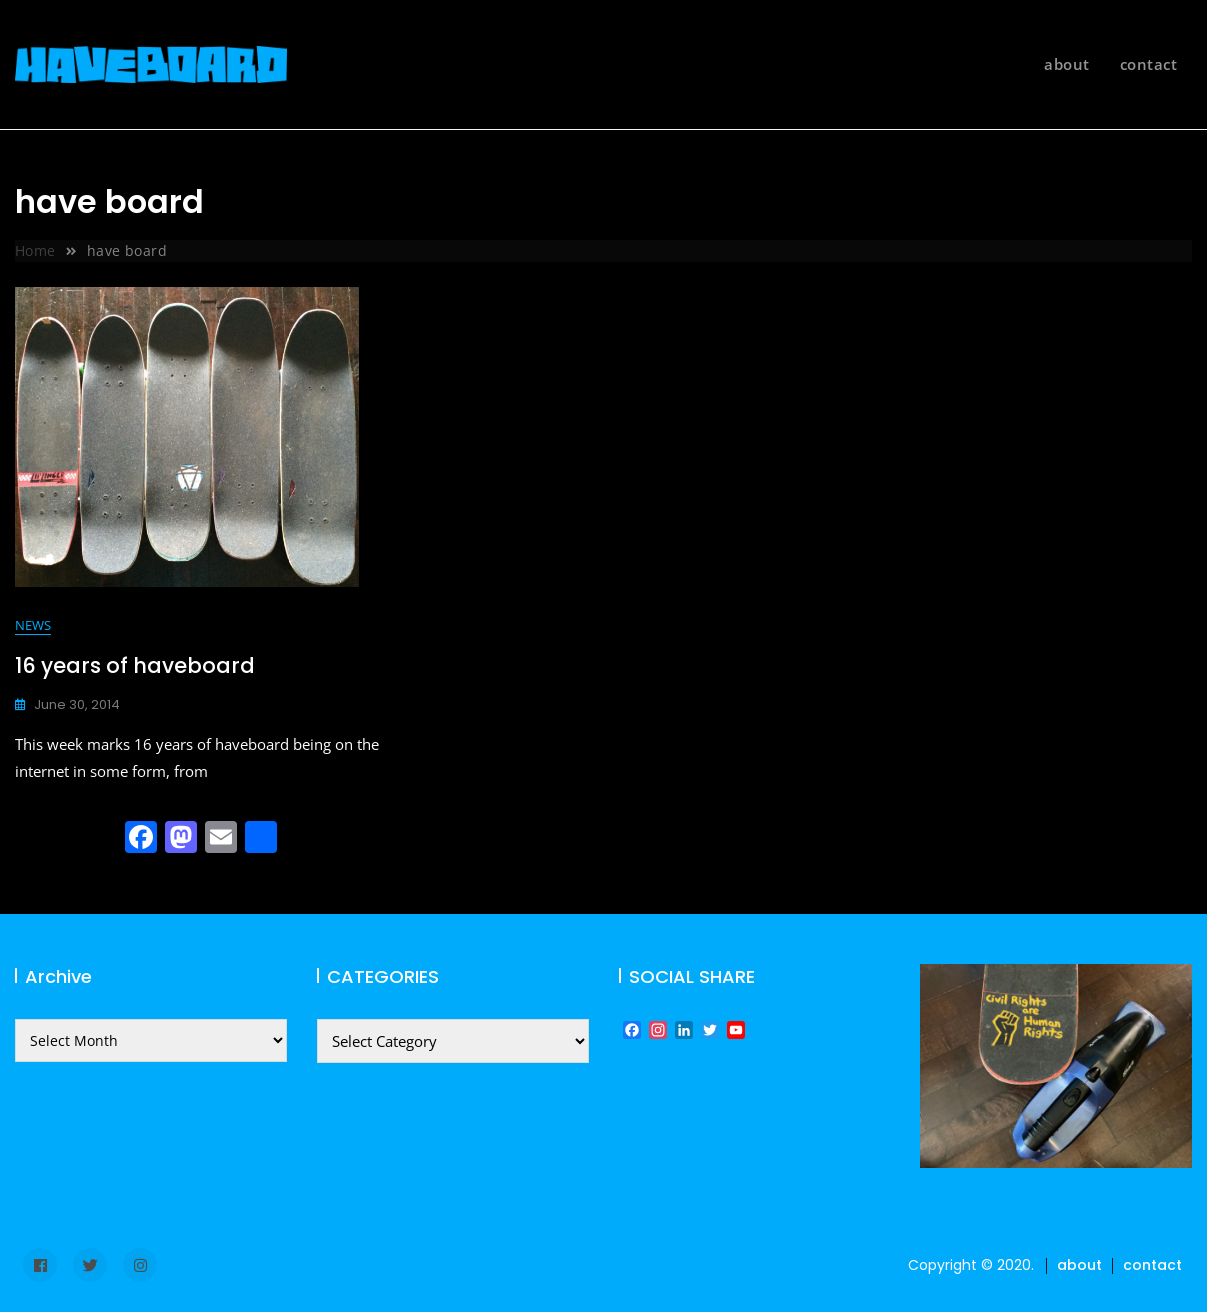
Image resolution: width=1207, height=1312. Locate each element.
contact (1149, 64)
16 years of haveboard (135, 665)
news (33, 625)
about (1067, 64)
